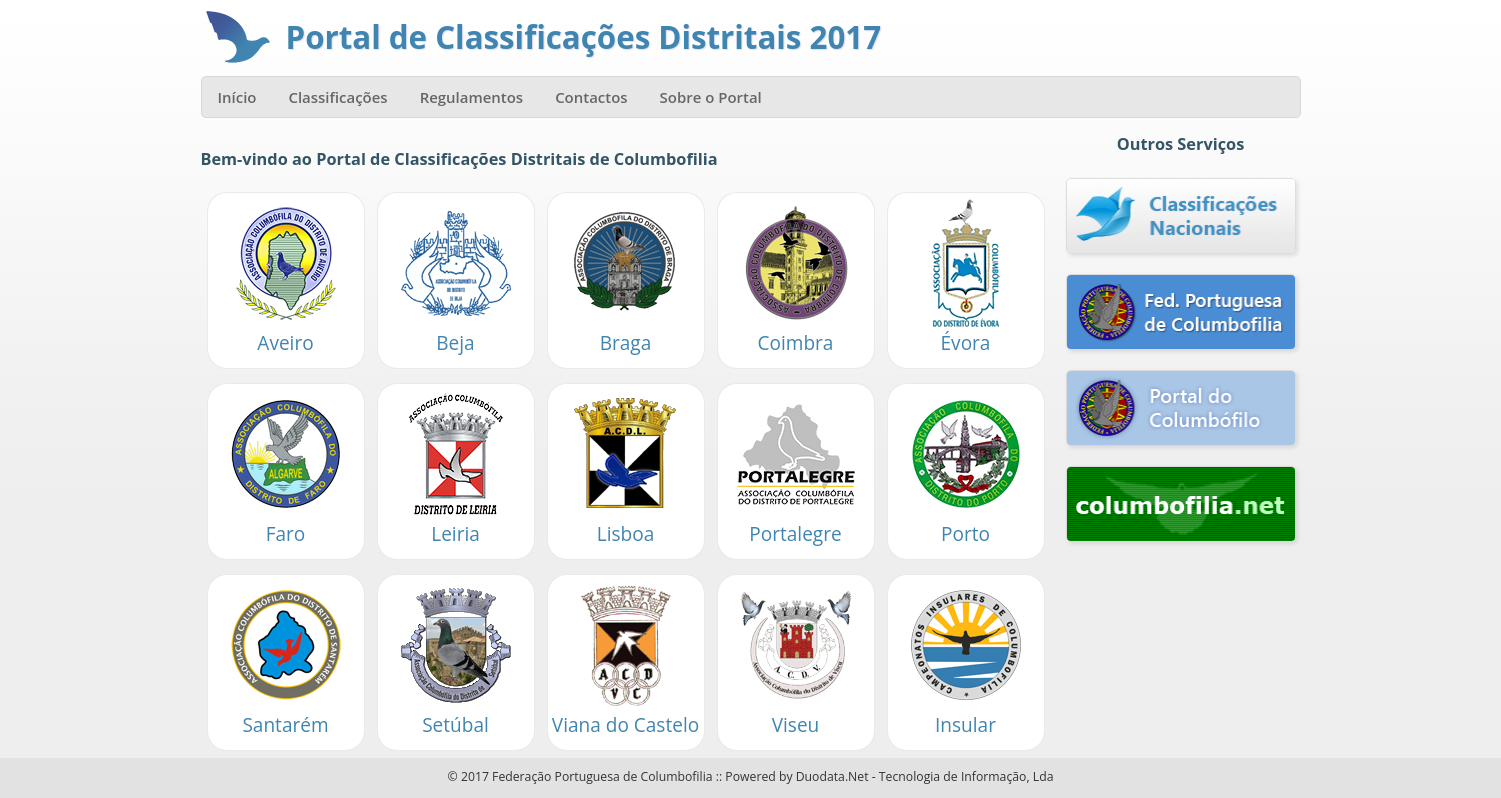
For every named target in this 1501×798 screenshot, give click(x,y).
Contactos (591, 97)
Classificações (337, 97)
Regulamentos (472, 97)
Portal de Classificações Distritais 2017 (584, 37)
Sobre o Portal (711, 97)
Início (237, 97)
